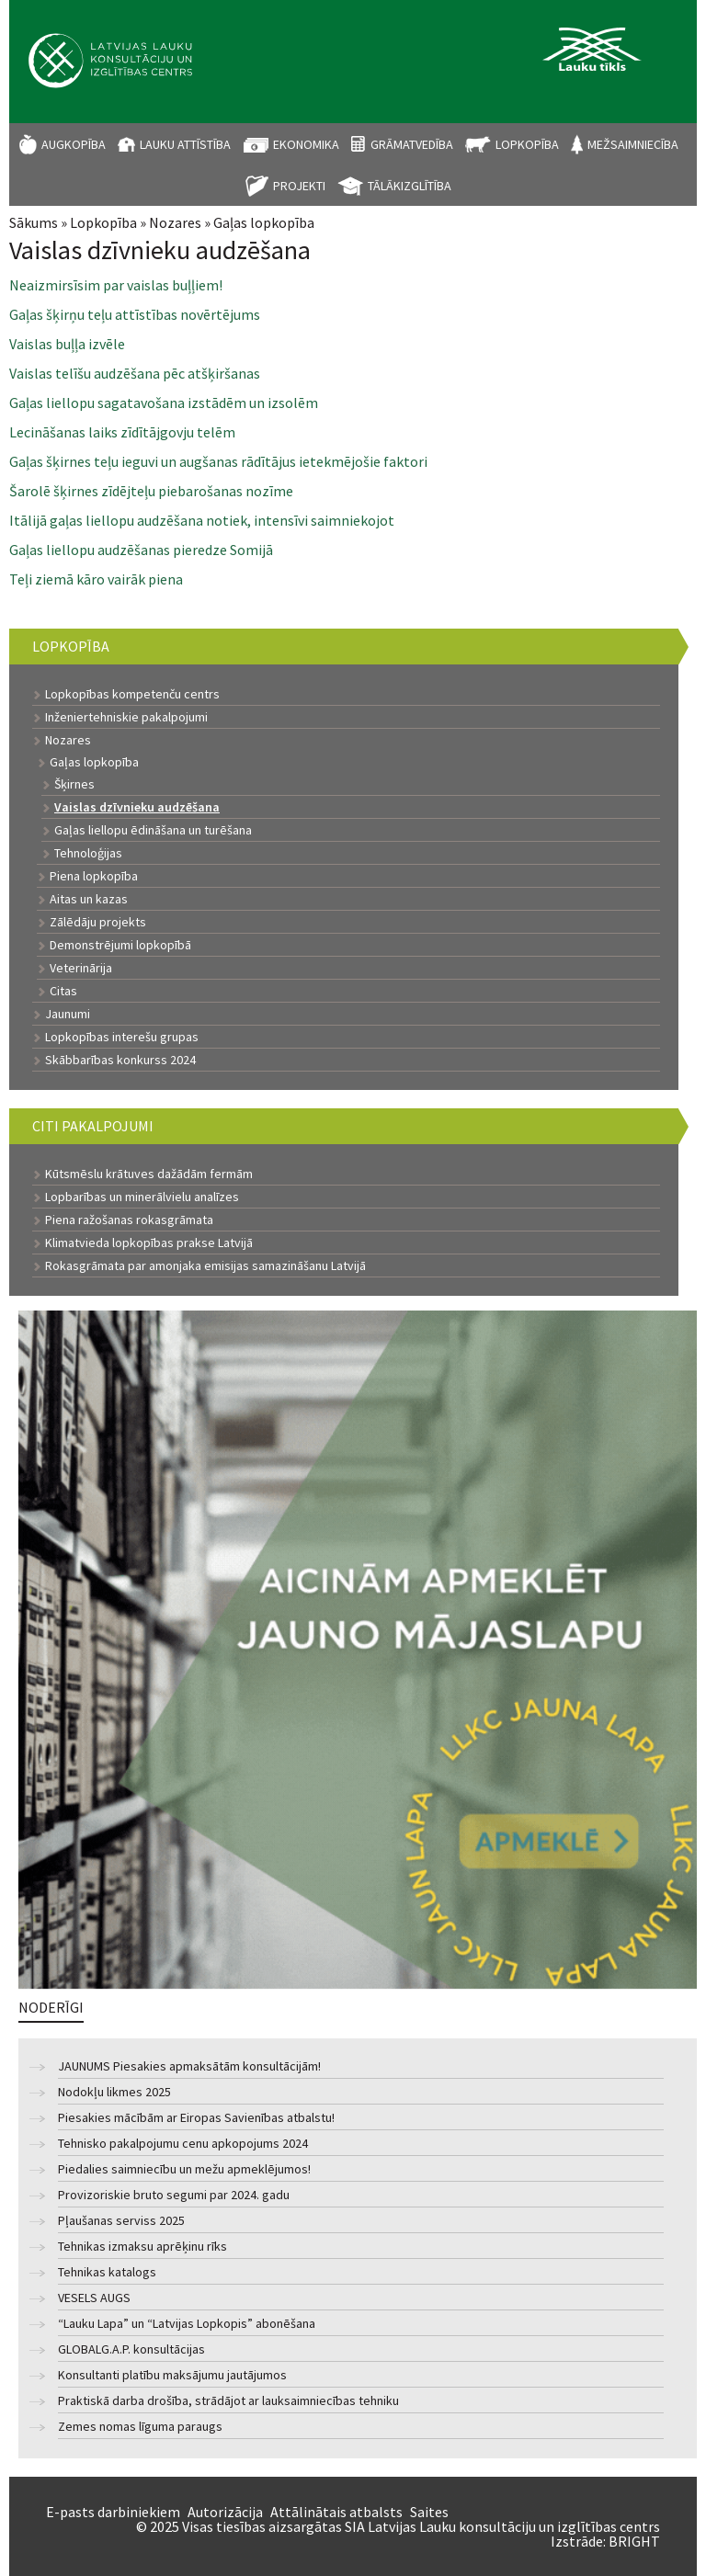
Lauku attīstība (185, 144)
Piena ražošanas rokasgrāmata (129, 1219)
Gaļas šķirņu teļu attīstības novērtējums (134, 314)
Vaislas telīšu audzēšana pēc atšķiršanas (134, 373)
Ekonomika (306, 144)
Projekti (299, 185)
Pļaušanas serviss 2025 (121, 2221)
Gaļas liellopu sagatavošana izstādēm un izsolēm (163, 402)
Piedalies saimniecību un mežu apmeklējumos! (184, 2169)
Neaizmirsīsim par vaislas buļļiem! (115, 285)
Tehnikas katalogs (107, 2272)
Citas (63, 990)
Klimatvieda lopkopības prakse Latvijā (149, 1242)
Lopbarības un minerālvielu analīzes (142, 1196)
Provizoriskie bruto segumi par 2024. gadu (174, 2195)
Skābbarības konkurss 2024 (120, 1059)
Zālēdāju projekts (98, 922)
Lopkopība (527, 144)
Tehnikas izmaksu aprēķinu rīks (142, 2246)
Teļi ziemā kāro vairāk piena (96, 579)
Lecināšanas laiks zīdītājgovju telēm (122, 432)
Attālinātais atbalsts (336, 2511)
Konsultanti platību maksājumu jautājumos (172, 2375)
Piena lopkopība (94, 876)
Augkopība (73, 144)
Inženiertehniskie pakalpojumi (126, 717)
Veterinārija (81, 967)
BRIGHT (634, 2541)
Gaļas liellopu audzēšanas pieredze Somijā (141, 549)
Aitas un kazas (89, 899)
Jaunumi (67, 1013)
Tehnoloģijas (88, 853)
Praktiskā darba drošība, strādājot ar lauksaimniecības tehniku (228, 2401)
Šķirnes (74, 784)
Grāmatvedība (411, 144)
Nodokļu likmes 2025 (114, 2092)
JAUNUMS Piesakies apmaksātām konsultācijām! (189, 2066)
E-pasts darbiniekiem (113, 2511)
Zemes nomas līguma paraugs (140, 2426)
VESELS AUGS (94, 2298)
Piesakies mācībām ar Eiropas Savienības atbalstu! (196, 2118)
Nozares (175, 222)
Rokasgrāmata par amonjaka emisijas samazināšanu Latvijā (205, 1265)
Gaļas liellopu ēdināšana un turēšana (153, 830)
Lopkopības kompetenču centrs (132, 694)
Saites (429, 2511)
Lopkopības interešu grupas (122, 1036)
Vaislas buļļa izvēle (67, 344)
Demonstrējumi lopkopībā (120, 944)
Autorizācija (225, 2511)
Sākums (33, 222)
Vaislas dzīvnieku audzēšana (137, 807)
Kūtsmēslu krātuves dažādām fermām (149, 1173)
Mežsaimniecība (632, 144)
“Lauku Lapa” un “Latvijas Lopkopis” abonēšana (186, 2324)
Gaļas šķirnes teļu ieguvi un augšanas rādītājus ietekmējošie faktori (218, 461)
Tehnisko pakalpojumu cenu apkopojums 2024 (183, 2143)
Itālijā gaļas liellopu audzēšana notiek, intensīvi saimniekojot (201, 520)
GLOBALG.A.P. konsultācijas (131, 2349)
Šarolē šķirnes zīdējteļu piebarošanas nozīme (151, 491)
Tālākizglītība (409, 185)
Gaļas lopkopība (263, 222)
